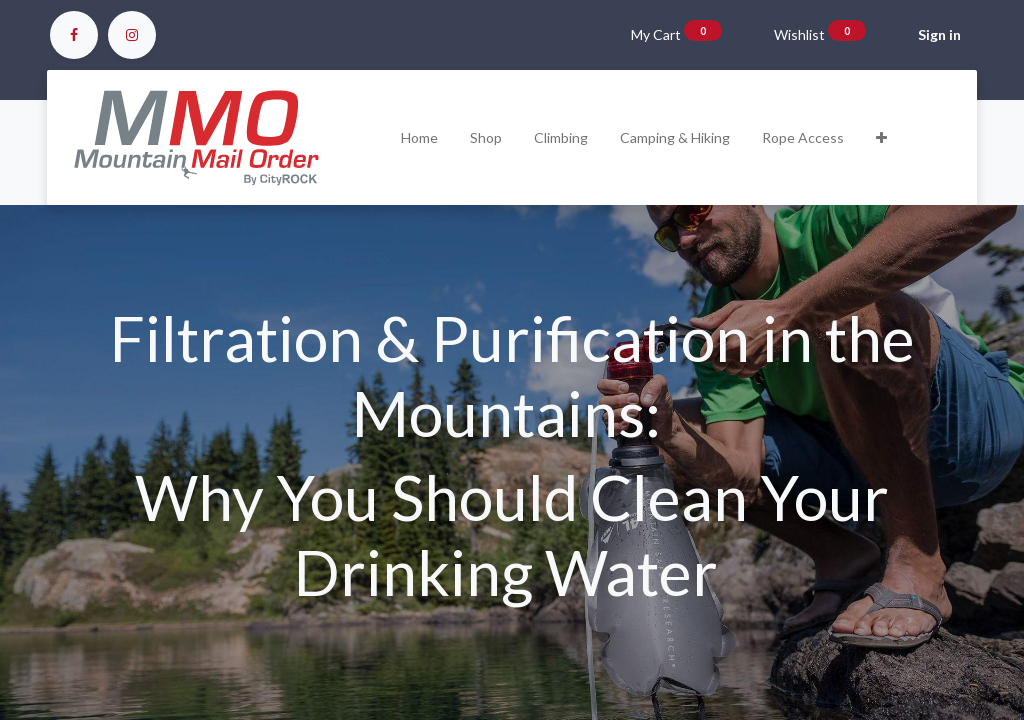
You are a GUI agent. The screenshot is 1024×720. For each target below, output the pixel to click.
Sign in (939, 34)
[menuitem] (419, 137)
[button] (881, 137)
